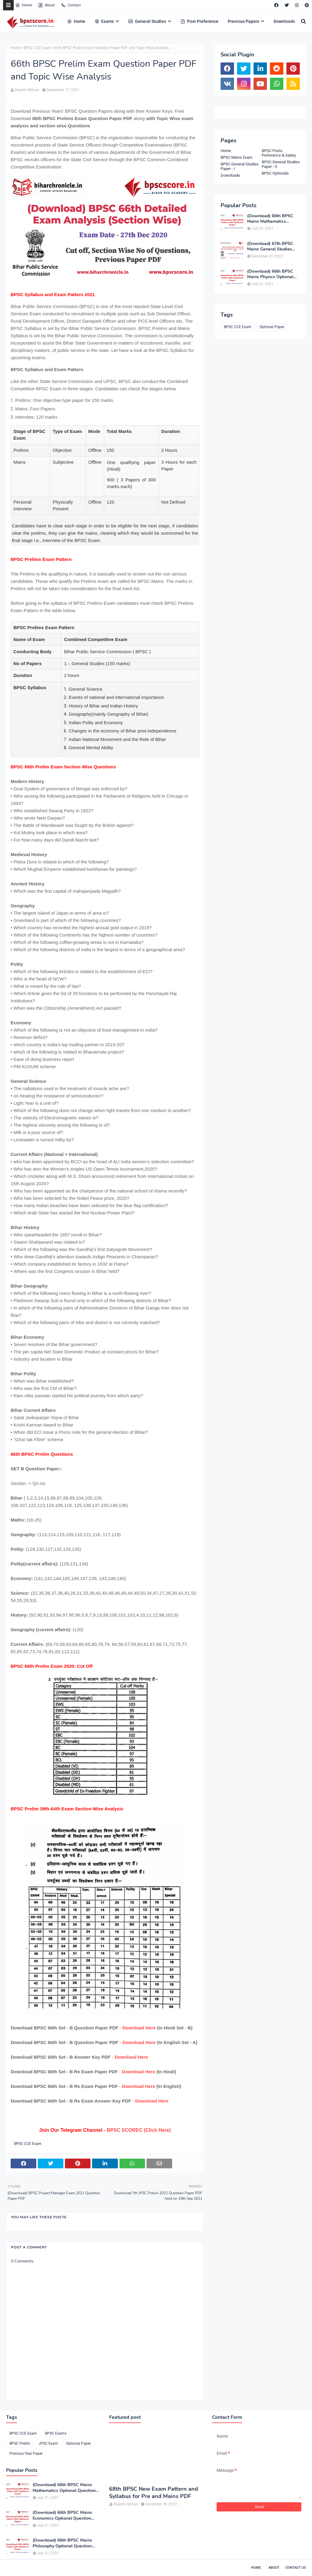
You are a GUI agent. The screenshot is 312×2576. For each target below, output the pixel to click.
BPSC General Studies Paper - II (281, 164)
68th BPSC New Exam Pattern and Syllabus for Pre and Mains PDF (153, 2493)
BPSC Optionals (275, 173)
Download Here (139, 2027)
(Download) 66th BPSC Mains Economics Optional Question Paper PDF (62, 2515)
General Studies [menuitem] (147, 21)
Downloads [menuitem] (284, 21)
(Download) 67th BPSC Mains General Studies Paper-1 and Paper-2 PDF (272, 246)
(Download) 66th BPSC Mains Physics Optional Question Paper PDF (270, 274)
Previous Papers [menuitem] (243, 21)
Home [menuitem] (76, 21)
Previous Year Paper (26, 2453)
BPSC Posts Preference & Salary (279, 153)
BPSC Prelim (19, 2443)
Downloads (230, 175)
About (46, 5)
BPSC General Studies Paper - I (240, 166)
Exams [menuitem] (104, 21)
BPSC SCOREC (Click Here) (139, 2130)
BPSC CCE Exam (37, 48)
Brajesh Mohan (27, 90)
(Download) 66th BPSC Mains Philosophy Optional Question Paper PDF (62, 2543)
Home (23, 5)
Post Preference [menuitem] (199, 21)
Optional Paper (272, 327)
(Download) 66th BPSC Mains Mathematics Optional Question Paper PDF (271, 218)
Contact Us (295, 2568)
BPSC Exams (55, 2433)
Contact (71, 5)
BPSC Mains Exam (236, 157)
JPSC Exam (48, 2443)
